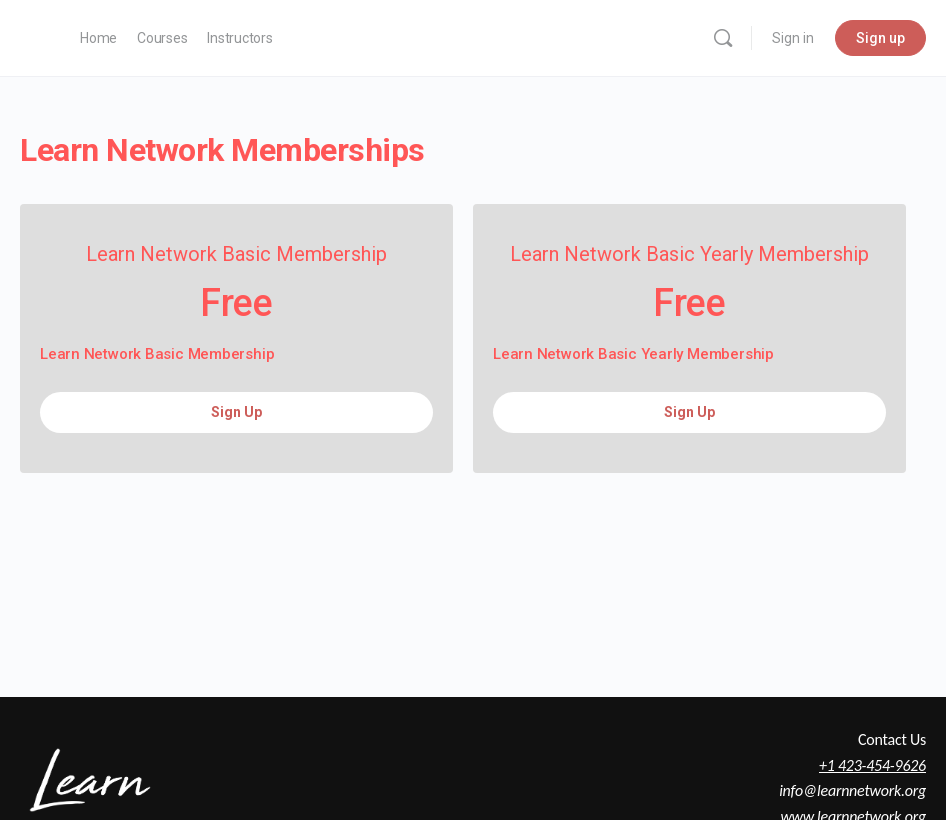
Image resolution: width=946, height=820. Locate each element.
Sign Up (236, 412)
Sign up (880, 38)
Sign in (793, 38)
